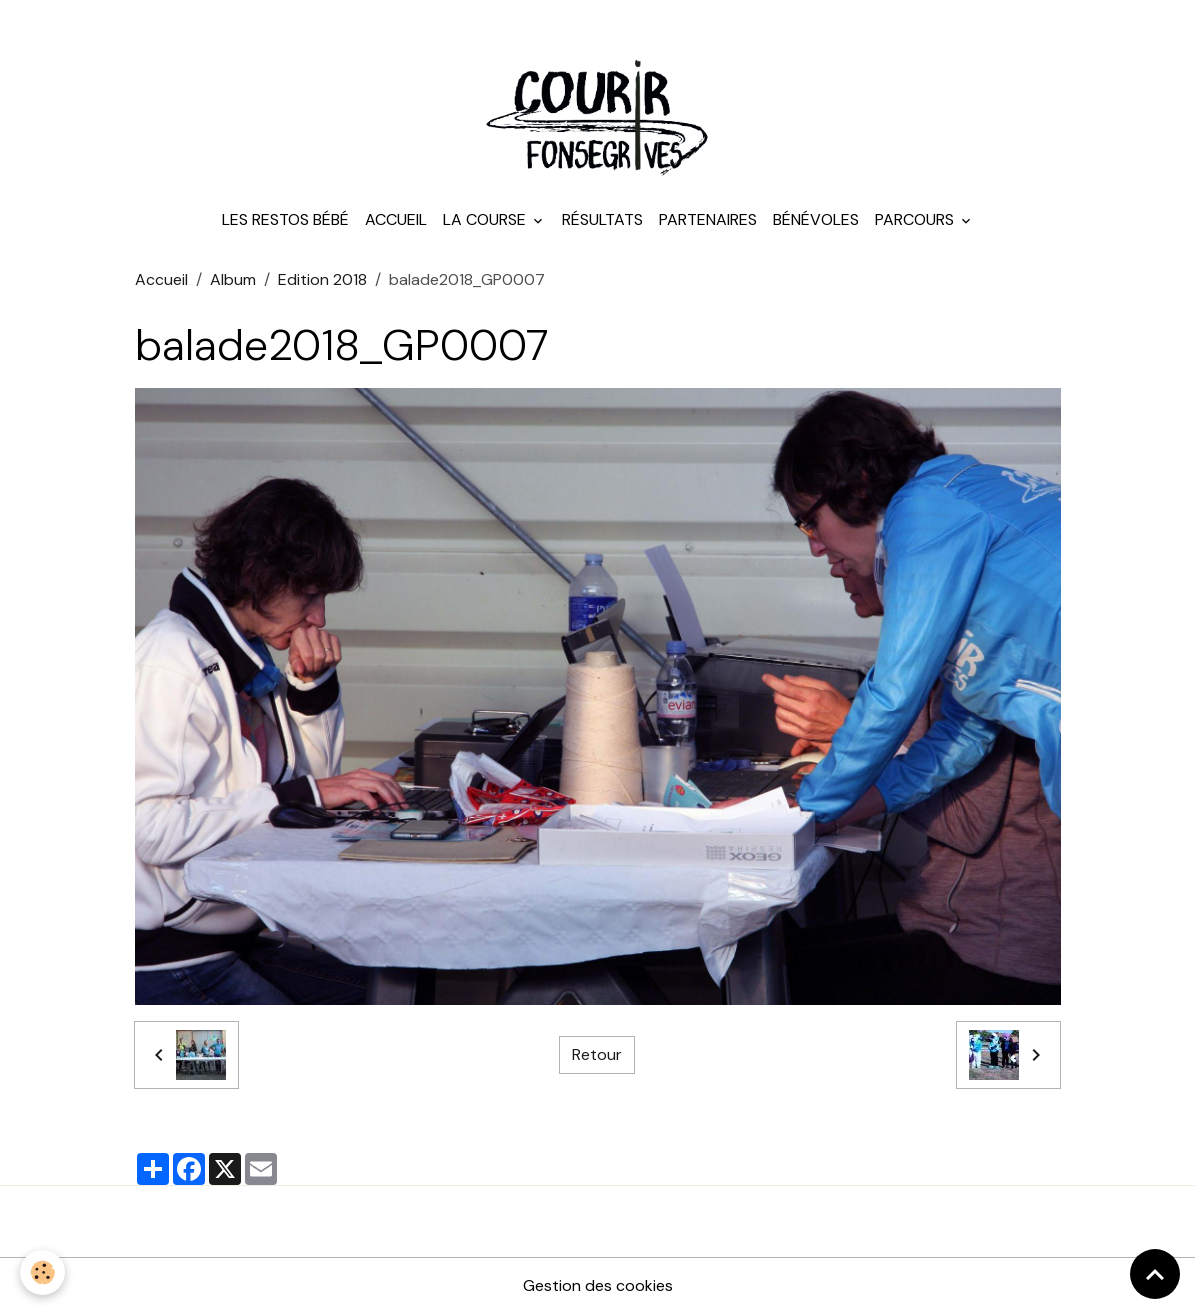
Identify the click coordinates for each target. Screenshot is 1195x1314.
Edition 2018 (322, 279)
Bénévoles (816, 219)
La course (486, 219)
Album (233, 279)
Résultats (602, 219)
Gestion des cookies (598, 1285)
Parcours (916, 219)
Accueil (396, 219)
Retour (597, 1054)
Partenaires (708, 219)
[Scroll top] (1155, 1274)
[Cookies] (42, 1272)
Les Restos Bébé (285, 219)
